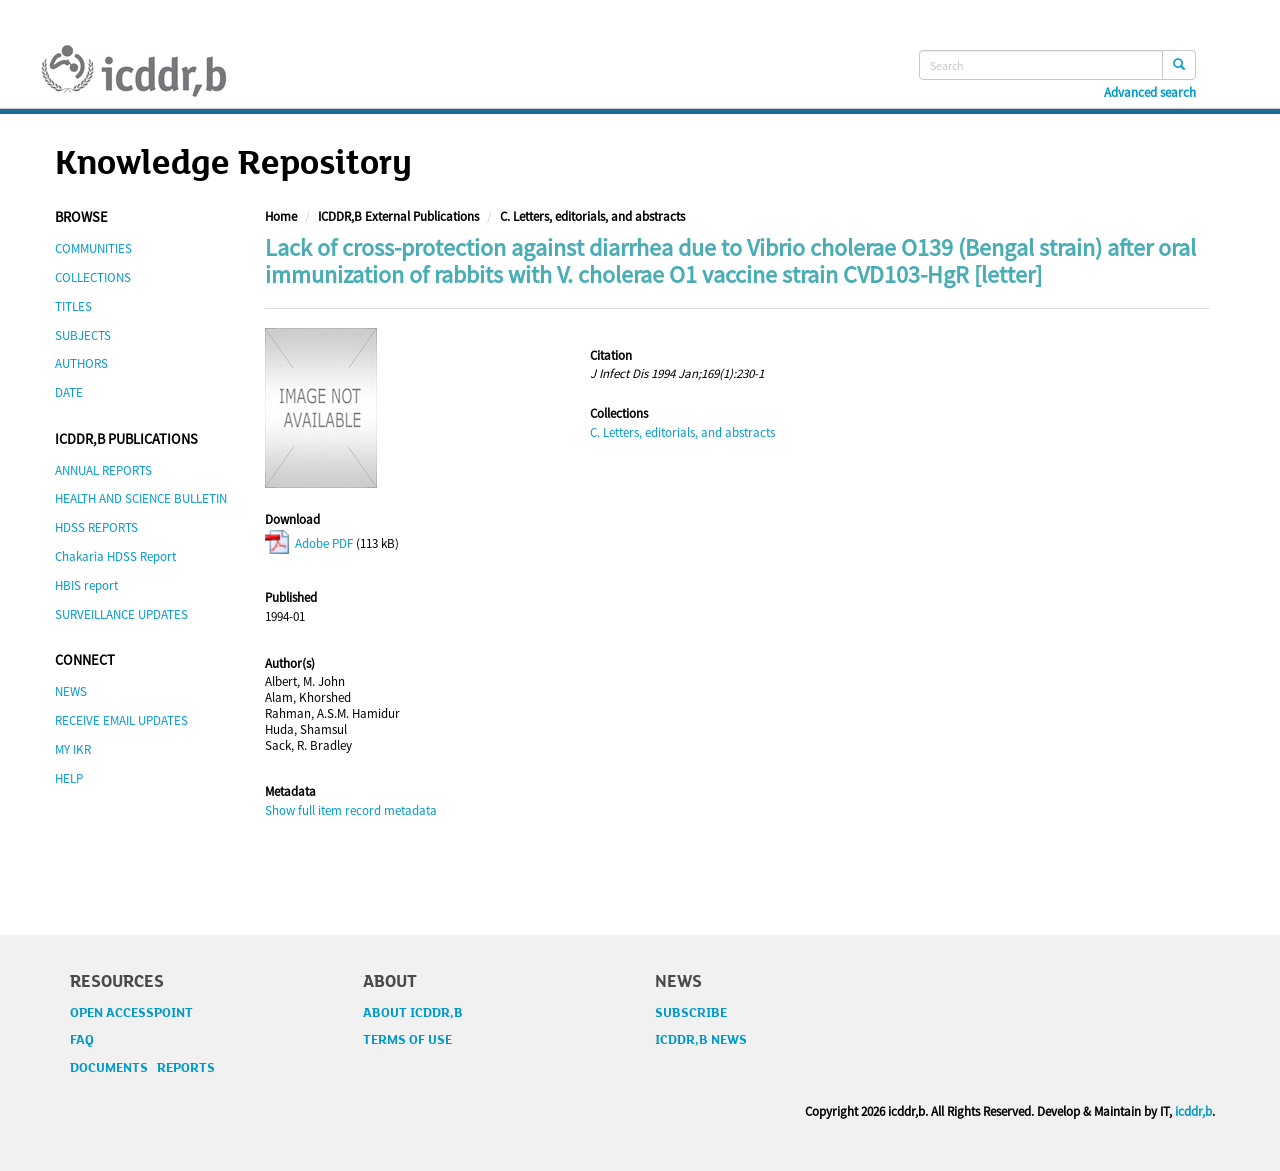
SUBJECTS (83, 335)
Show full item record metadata (351, 810)
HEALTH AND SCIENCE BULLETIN (141, 498)
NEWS (71, 691)
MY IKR (73, 749)
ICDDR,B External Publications (398, 216)
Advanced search (1150, 93)
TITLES (73, 306)
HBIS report (86, 585)
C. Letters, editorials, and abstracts (592, 216)
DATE (69, 392)
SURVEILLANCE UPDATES (121, 614)
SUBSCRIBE (691, 1013)
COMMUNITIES (93, 248)
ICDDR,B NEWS (701, 1040)
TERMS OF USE (407, 1040)
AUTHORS (81, 363)
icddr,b (1193, 1111)
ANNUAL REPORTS (103, 470)
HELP (69, 778)
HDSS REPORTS (96, 527)
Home (281, 216)
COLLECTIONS (93, 277)
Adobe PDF (309, 543)
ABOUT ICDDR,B (413, 1013)
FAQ (82, 1040)
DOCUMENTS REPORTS (142, 1068)
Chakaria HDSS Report (115, 556)
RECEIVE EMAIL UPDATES (121, 720)
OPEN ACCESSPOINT (131, 1013)
